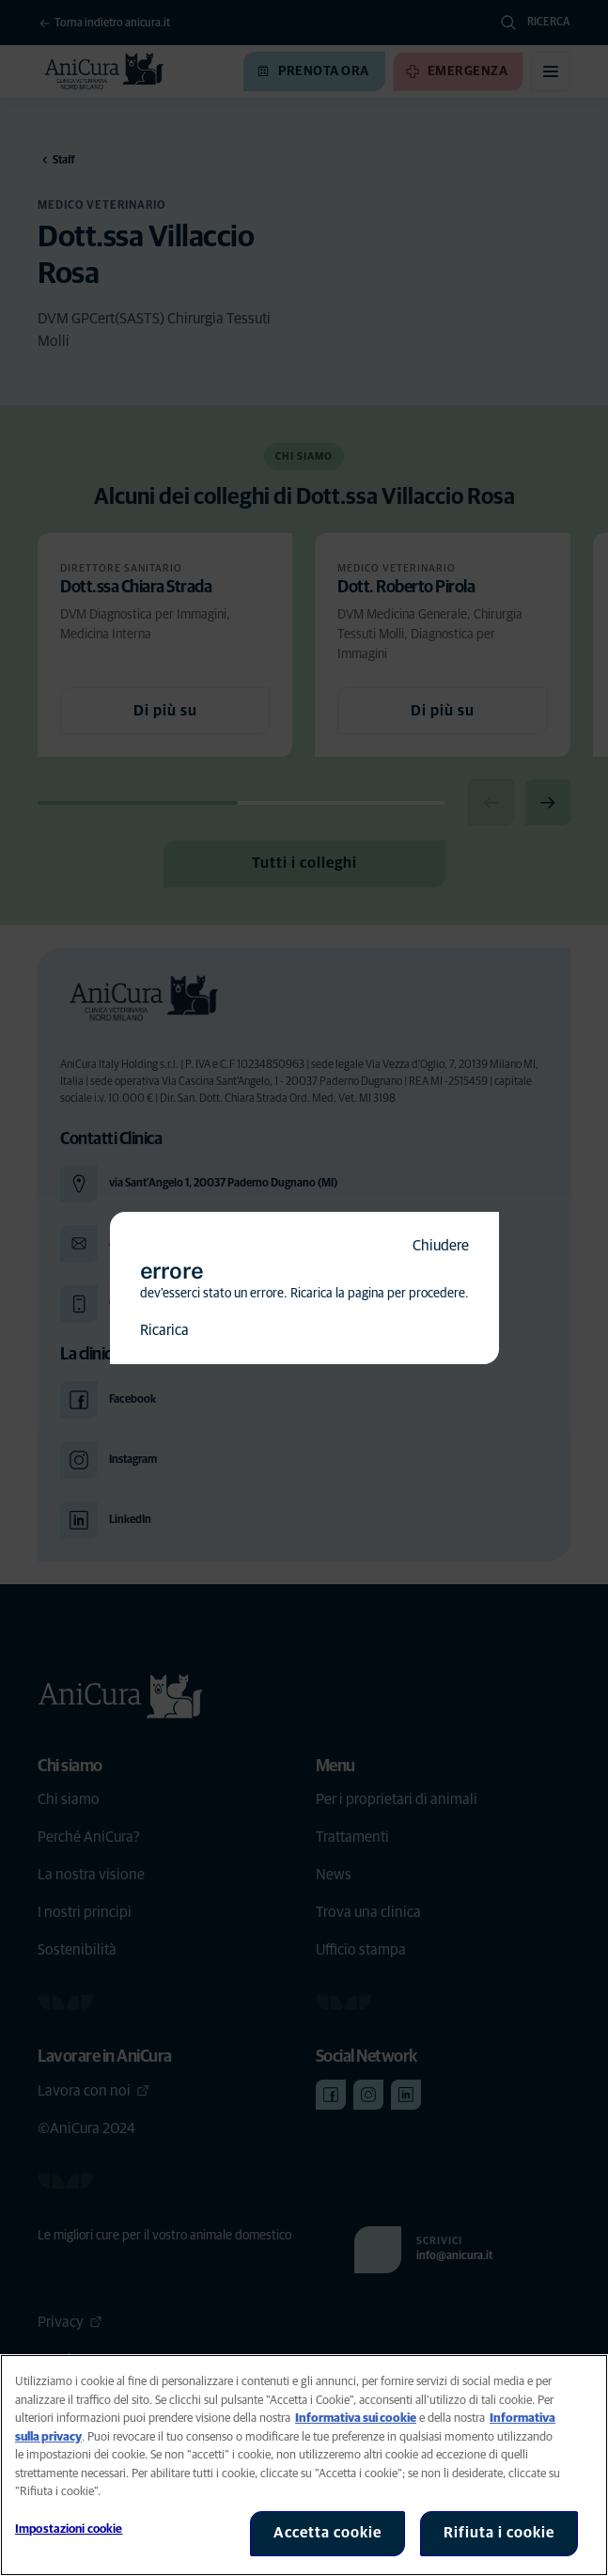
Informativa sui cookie (355, 2418)
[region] (304, 2465)
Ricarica (164, 1330)
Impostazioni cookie (68, 2529)
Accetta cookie (327, 2532)
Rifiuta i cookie (499, 2532)
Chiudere (441, 1245)
